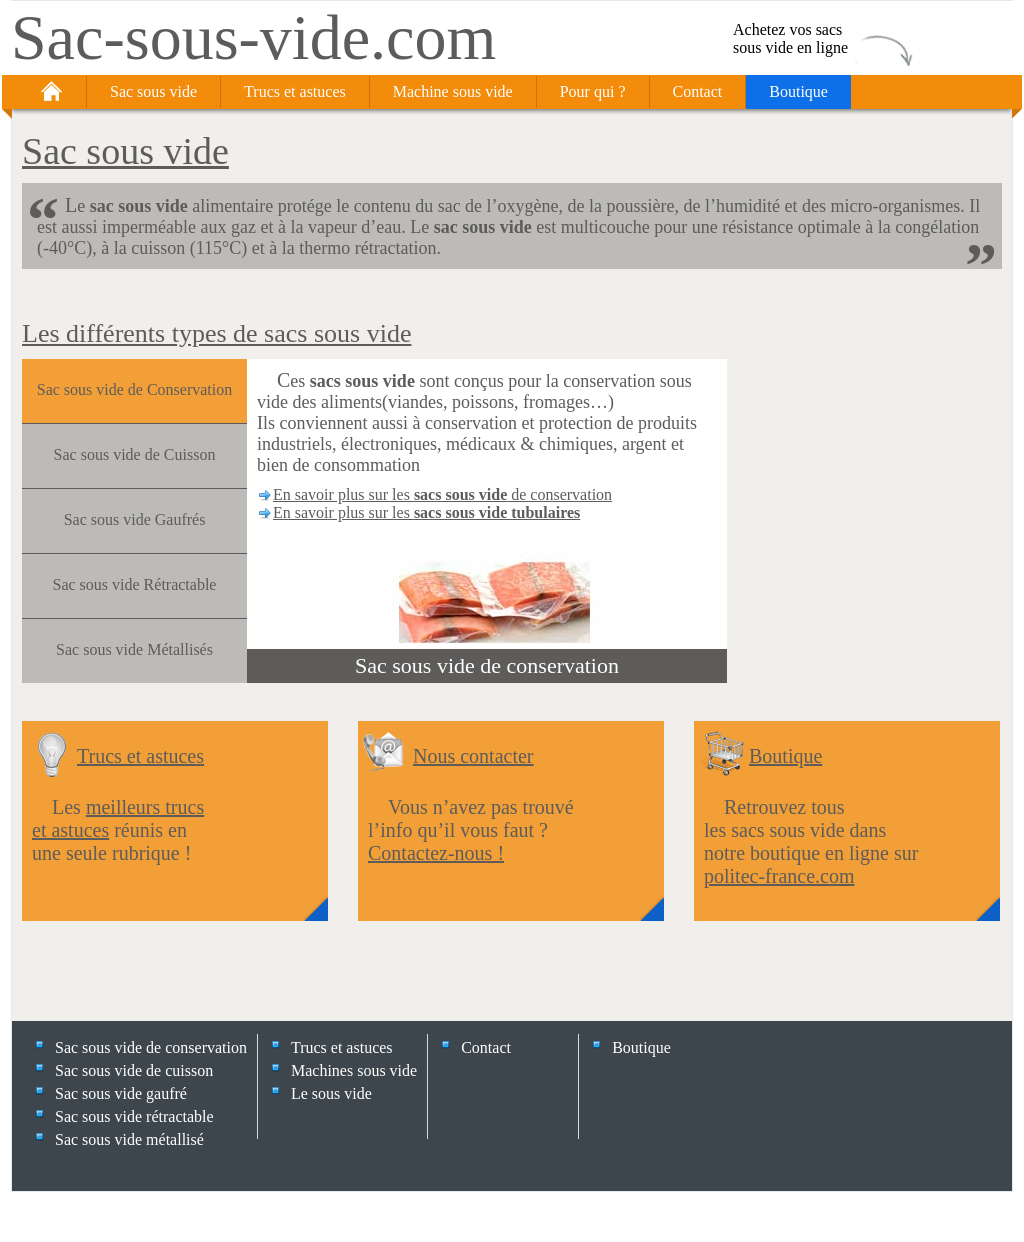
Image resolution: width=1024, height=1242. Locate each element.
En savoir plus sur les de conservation (442, 494)
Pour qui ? (593, 91)
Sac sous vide (153, 91)
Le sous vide (331, 1093)
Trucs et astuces (295, 91)
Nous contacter (473, 756)
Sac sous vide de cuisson (134, 1070)
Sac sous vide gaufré (121, 1093)
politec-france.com (779, 876)
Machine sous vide (453, 91)
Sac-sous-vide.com (253, 37)
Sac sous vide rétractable (134, 1116)
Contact (698, 91)
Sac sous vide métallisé (129, 1139)
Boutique (798, 91)
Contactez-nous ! (436, 853)
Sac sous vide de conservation (487, 665)
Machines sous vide (354, 1070)
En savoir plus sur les (426, 512)
